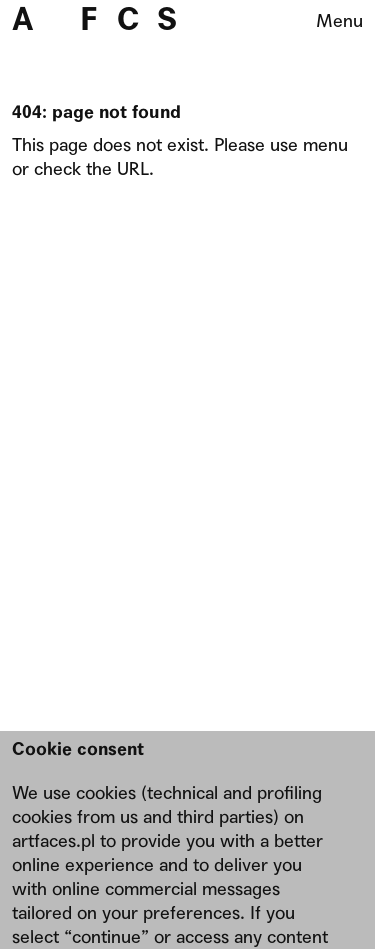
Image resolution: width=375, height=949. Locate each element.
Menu (339, 20)
